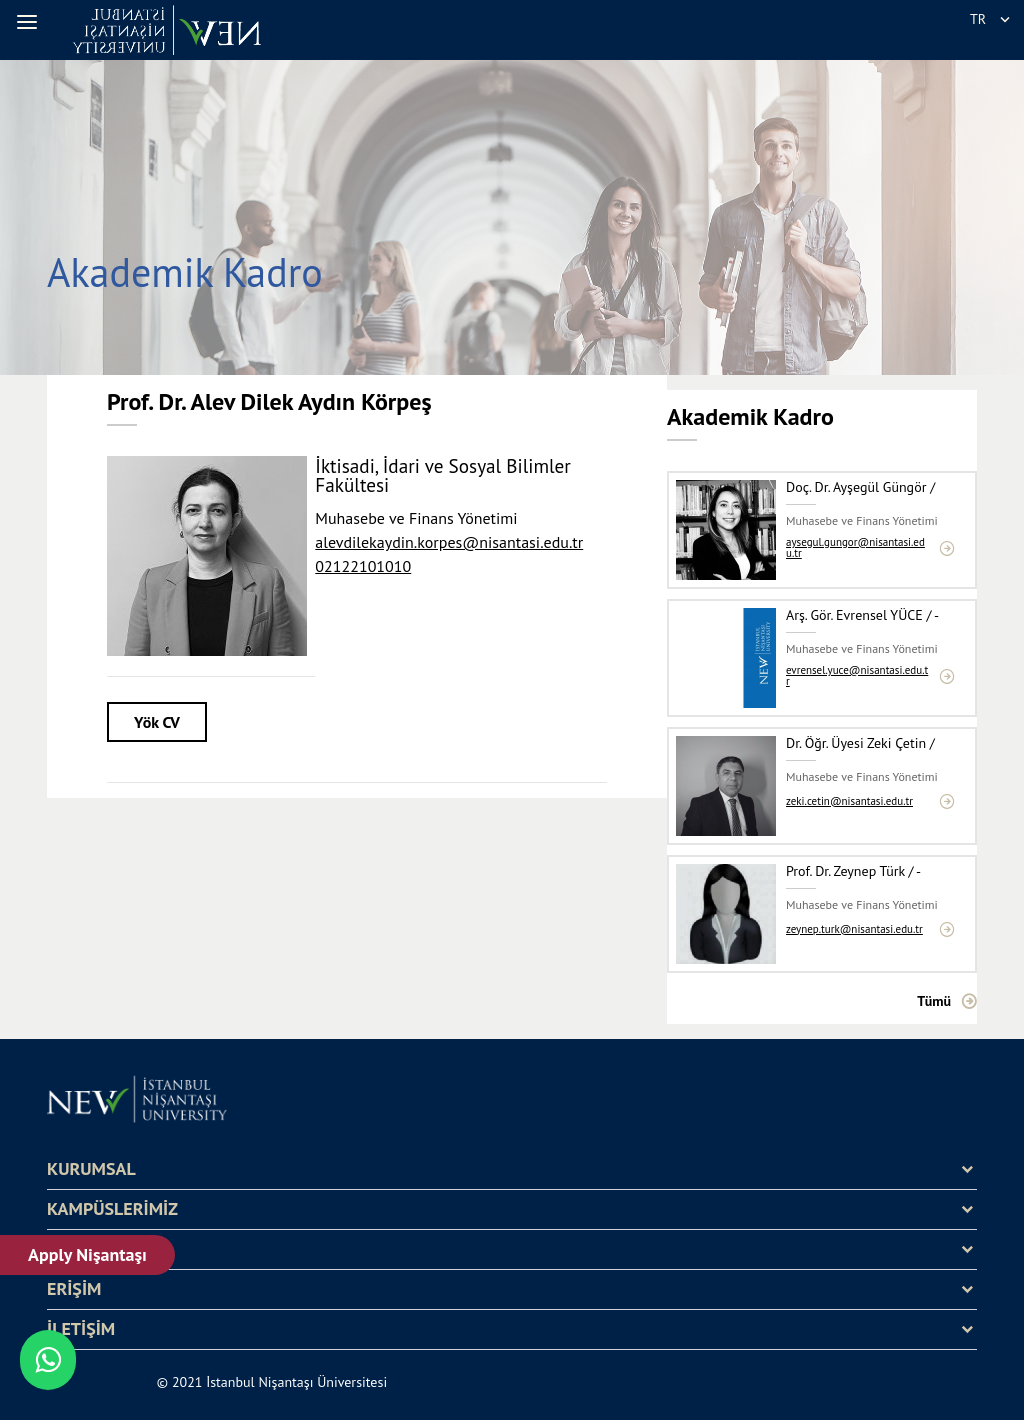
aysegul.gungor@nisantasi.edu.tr (855, 548)
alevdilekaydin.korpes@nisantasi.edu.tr (449, 542)
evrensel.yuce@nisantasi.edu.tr (857, 676)
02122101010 (363, 566)
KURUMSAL (91, 1169)
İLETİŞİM (81, 1329)
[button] (30, 22)
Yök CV (157, 722)
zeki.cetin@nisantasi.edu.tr (849, 801)
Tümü (934, 1001)
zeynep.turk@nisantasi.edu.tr (854, 929)
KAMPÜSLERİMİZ (112, 1209)
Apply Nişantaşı (88, 1254)
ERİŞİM (74, 1289)
